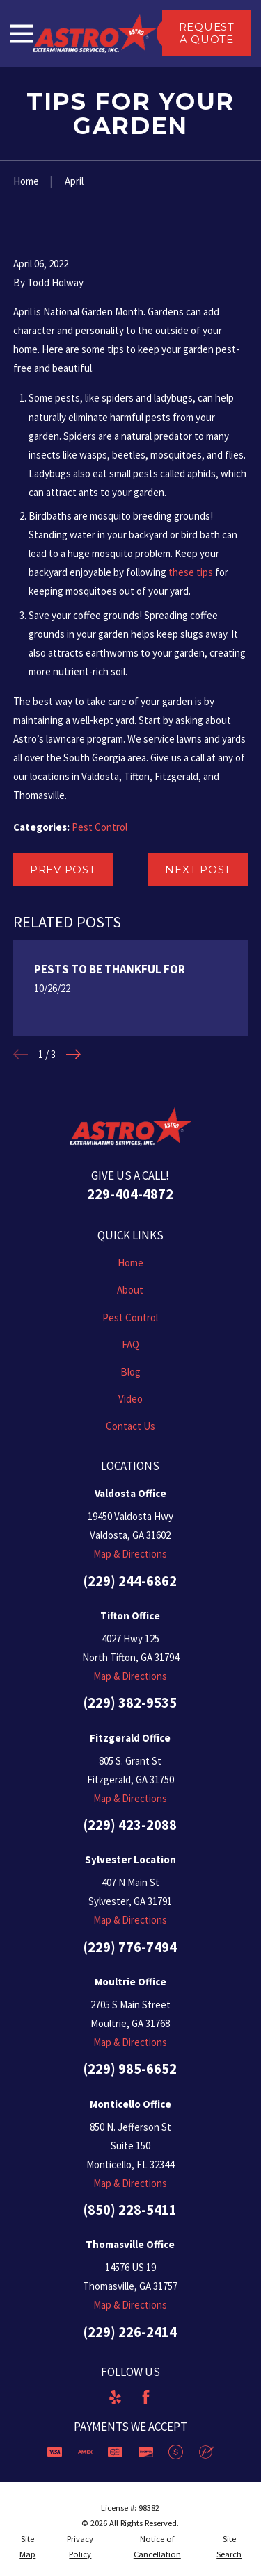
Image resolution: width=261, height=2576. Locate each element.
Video (130, 1398)
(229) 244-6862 (130, 1581)
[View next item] (73, 1054)
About (130, 1289)
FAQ (130, 1344)
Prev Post (63, 869)
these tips (190, 572)
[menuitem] (27, 2547)
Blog (130, 1371)
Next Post (198, 869)
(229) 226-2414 (130, 2332)
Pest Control (99, 827)
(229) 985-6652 (130, 2069)
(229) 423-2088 (130, 1825)
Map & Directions (130, 1553)
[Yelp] (115, 2397)
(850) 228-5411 (130, 2210)
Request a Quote (207, 33)
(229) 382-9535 (130, 1703)
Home (130, 1262)
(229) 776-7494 (130, 1947)
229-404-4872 (130, 1194)
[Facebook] (146, 2397)
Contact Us (130, 1426)
